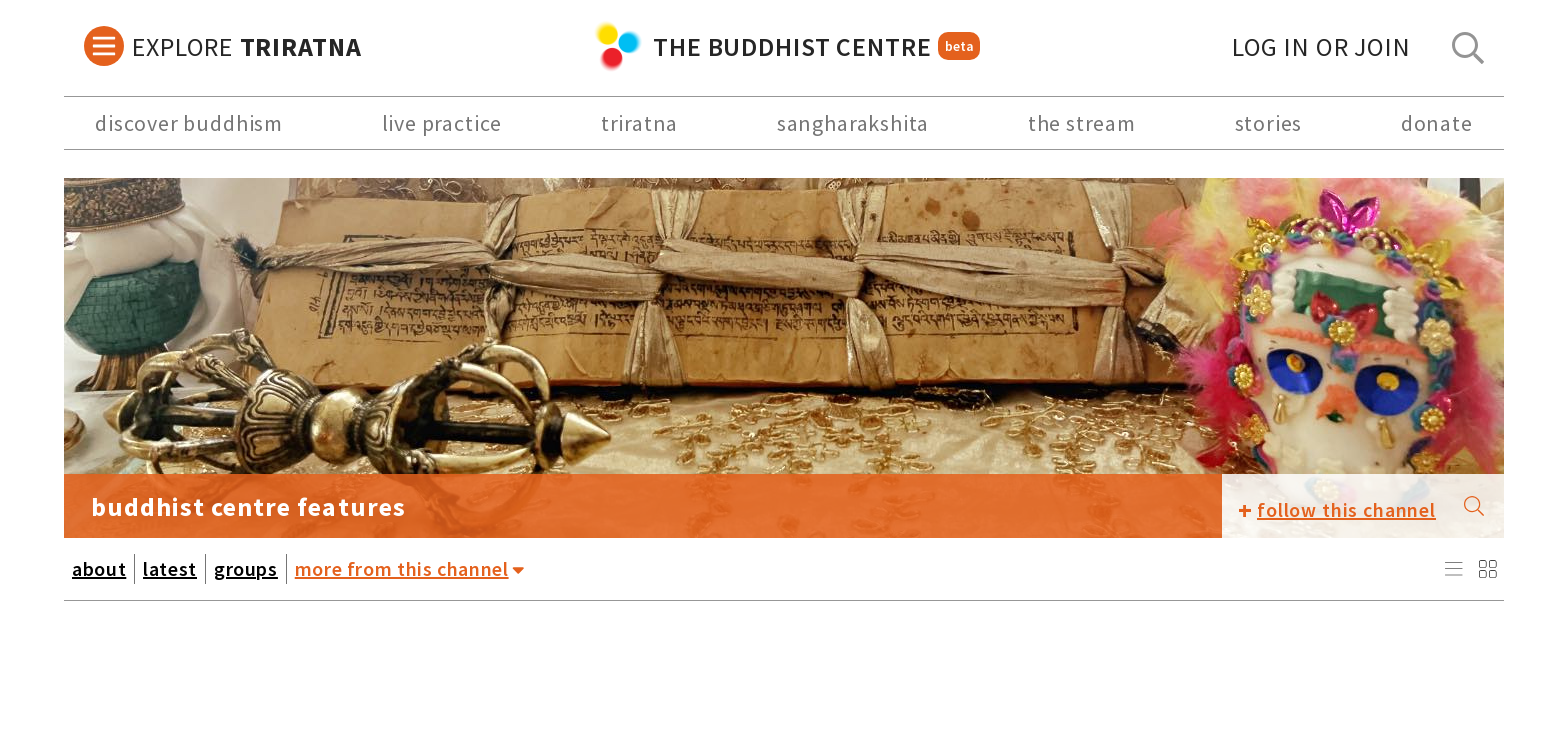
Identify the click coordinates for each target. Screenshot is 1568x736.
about (99, 568)
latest (170, 568)
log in (1321, 46)
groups (246, 568)
